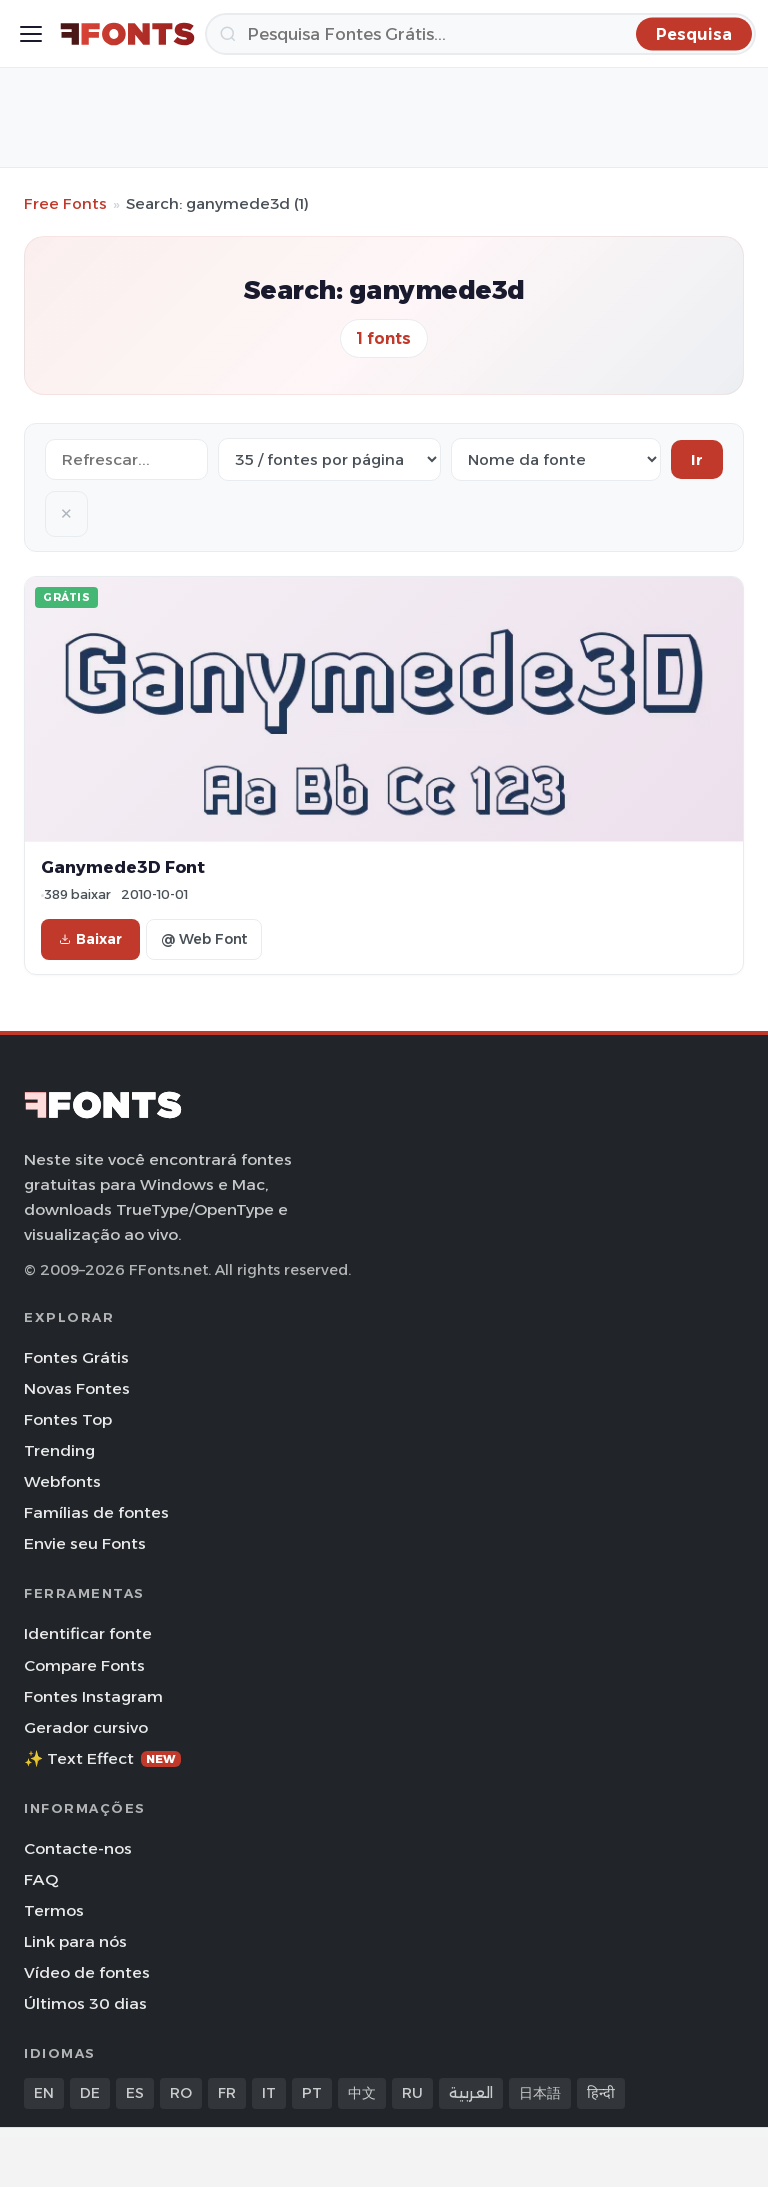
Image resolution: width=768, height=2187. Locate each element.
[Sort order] (556, 459)
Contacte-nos (78, 1848)
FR (227, 2093)
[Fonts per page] (329, 459)
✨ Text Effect (102, 1758)
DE (90, 2093)
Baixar (90, 939)
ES (135, 2093)
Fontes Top (68, 1419)
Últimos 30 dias (85, 2003)
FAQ (41, 1879)
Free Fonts (65, 203)
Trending (59, 1450)
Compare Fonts (84, 1665)
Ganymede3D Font (123, 867)
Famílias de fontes (96, 1512)
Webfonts (62, 1481)
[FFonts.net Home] (127, 34)
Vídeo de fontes (87, 1972)
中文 (362, 2093)
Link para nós (75, 1941)
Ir (697, 459)
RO (181, 2093)
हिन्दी (601, 2093)
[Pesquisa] (480, 34)
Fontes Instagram (93, 1696)
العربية (471, 2093)
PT (312, 2093)
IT (269, 2093)
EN (44, 2093)
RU (412, 2093)
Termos (54, 1910)
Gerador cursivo (86, 1727)
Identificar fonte (88, 1633)
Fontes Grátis (76, 1357)
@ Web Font (204, 939)
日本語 (540, 2093)
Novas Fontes (77, 1388)
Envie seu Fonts (85, 1543)
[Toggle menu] (31, 34)
